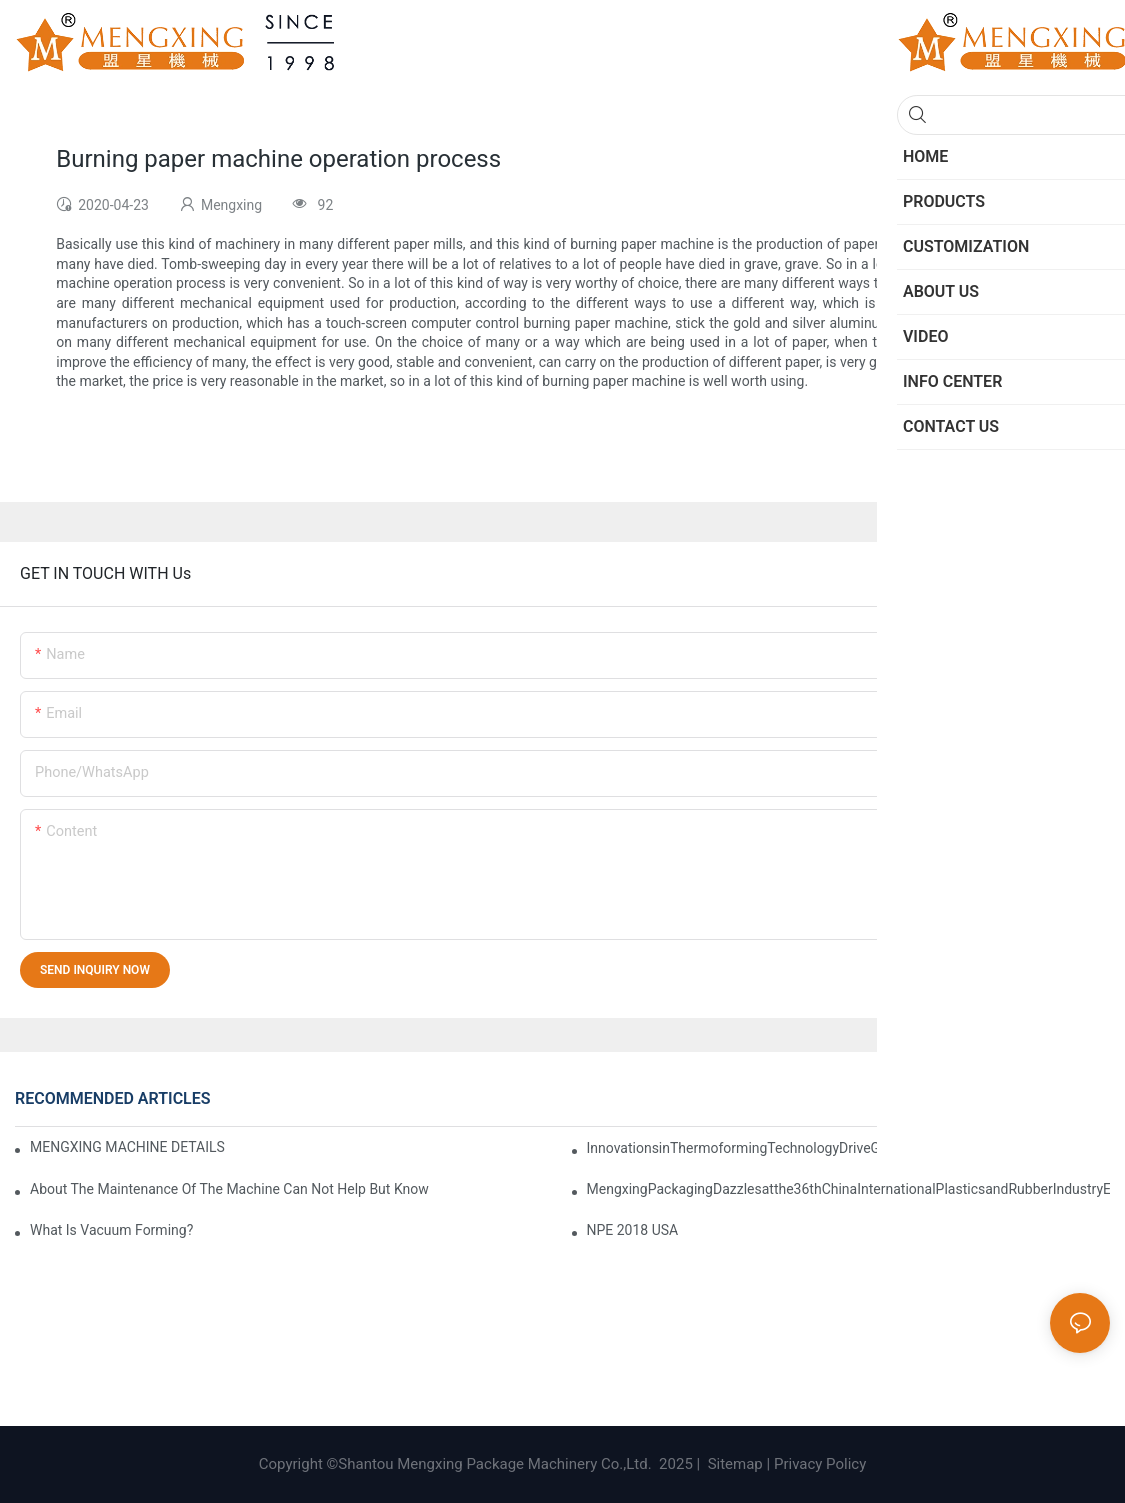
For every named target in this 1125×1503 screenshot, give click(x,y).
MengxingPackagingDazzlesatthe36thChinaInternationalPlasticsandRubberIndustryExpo (849, 1189)
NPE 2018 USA (633, 1230)
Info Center (990, 1099)
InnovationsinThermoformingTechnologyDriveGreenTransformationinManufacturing (846, 1148)
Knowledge (1070, 1099)
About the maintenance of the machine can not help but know (229, 1189)
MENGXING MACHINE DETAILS (127, 1147)
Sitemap (733, 1464)
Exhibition (914, 1099)
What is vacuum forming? (111, 1230)
